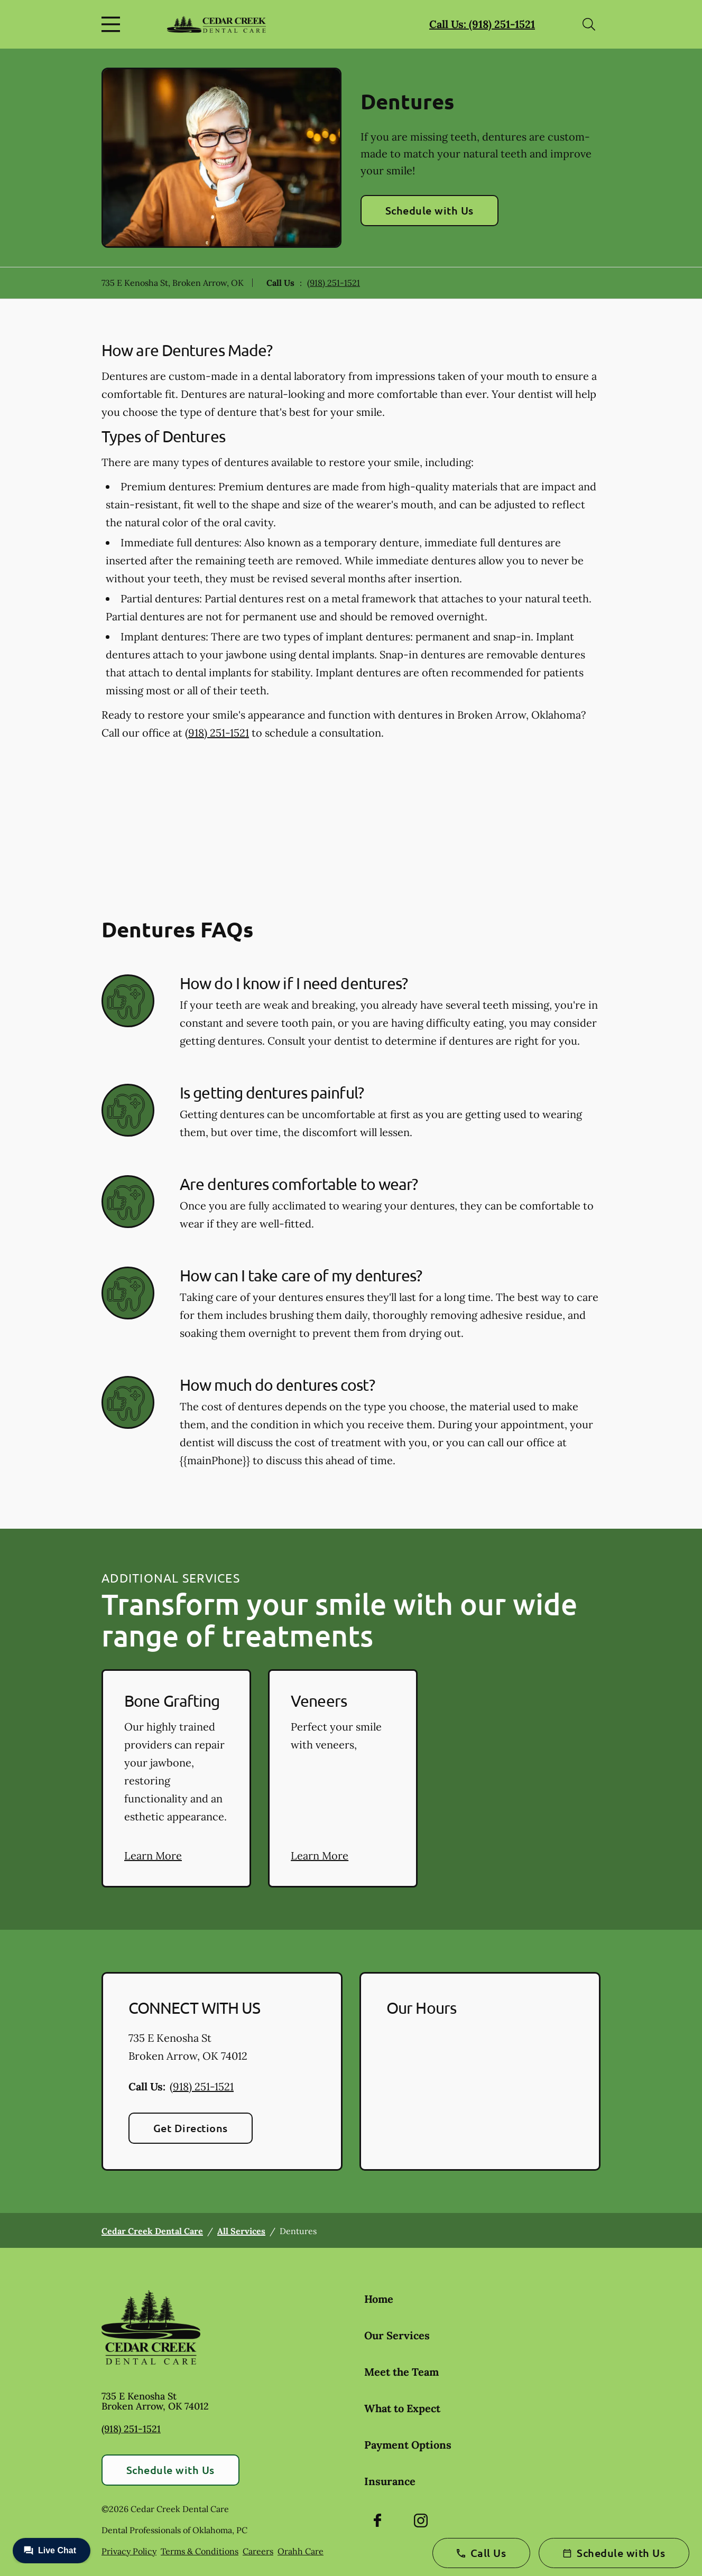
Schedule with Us (429, 210)
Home (378, 2298)
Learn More (153, 1855)
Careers (258, 2551)
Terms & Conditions (199, 2551)
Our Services (397, 2335)
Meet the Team (401, 2371)
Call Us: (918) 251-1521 (482, 24)
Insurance (389, 2481)
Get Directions (190, 2128)
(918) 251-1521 (333, 282)
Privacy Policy (128, 2551)
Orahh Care (301, 2551)
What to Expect (402, 2408)
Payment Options (407, 2444)
